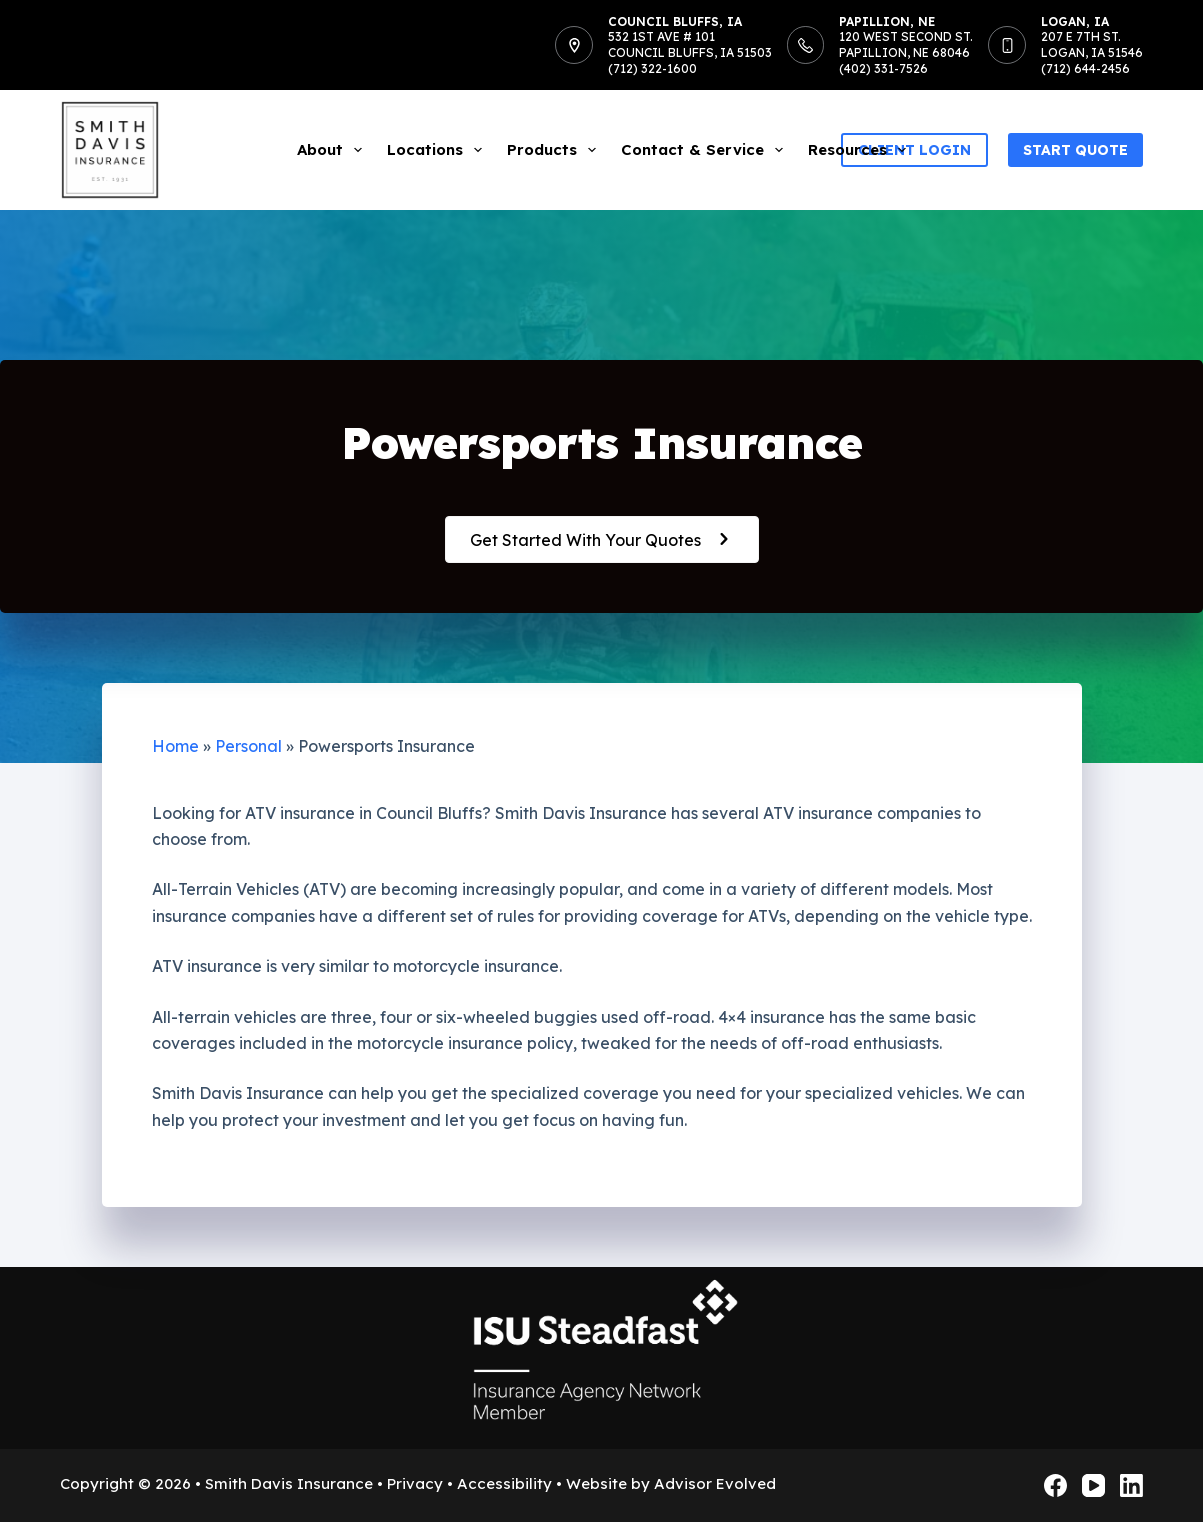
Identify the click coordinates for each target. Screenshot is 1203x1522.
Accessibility (504, 1483)
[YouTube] (1093, 1485)
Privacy (415, 1483)
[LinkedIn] (1131, 1485)
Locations (438, 150)
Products (555, 150)
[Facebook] (1055, 1485)
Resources (861, 150)
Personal (248, 746)
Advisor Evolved (715, 1483)
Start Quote (1075, 150)
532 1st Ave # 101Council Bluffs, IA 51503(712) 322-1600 (690, 52)
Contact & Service (706, 150)
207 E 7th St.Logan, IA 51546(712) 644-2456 (1092, 52)
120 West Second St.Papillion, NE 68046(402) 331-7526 (906, 52)
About (333, 150)
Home (175, 746)
